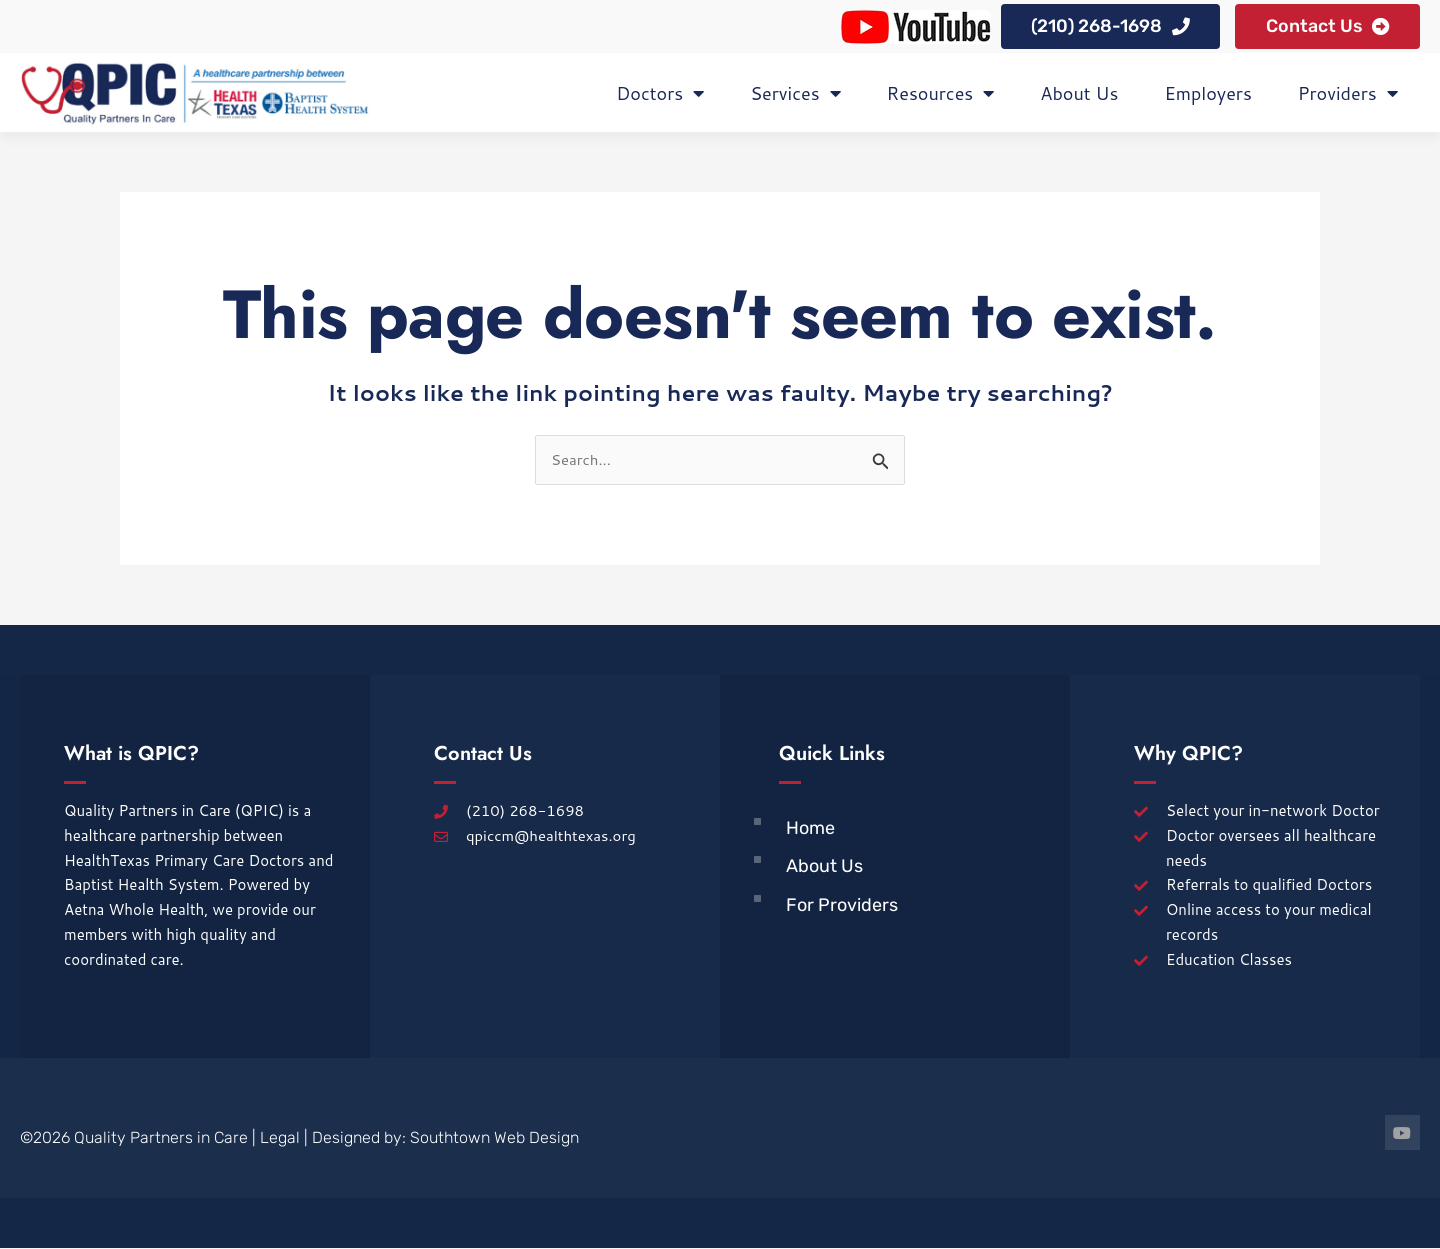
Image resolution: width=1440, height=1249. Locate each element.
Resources (941, 94)
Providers (1348, 94)
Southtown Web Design (494, 1138)
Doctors (660, 94)
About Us (1079, 94)
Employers (1207, 94)
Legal (280, 1138)
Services (795, 94)
